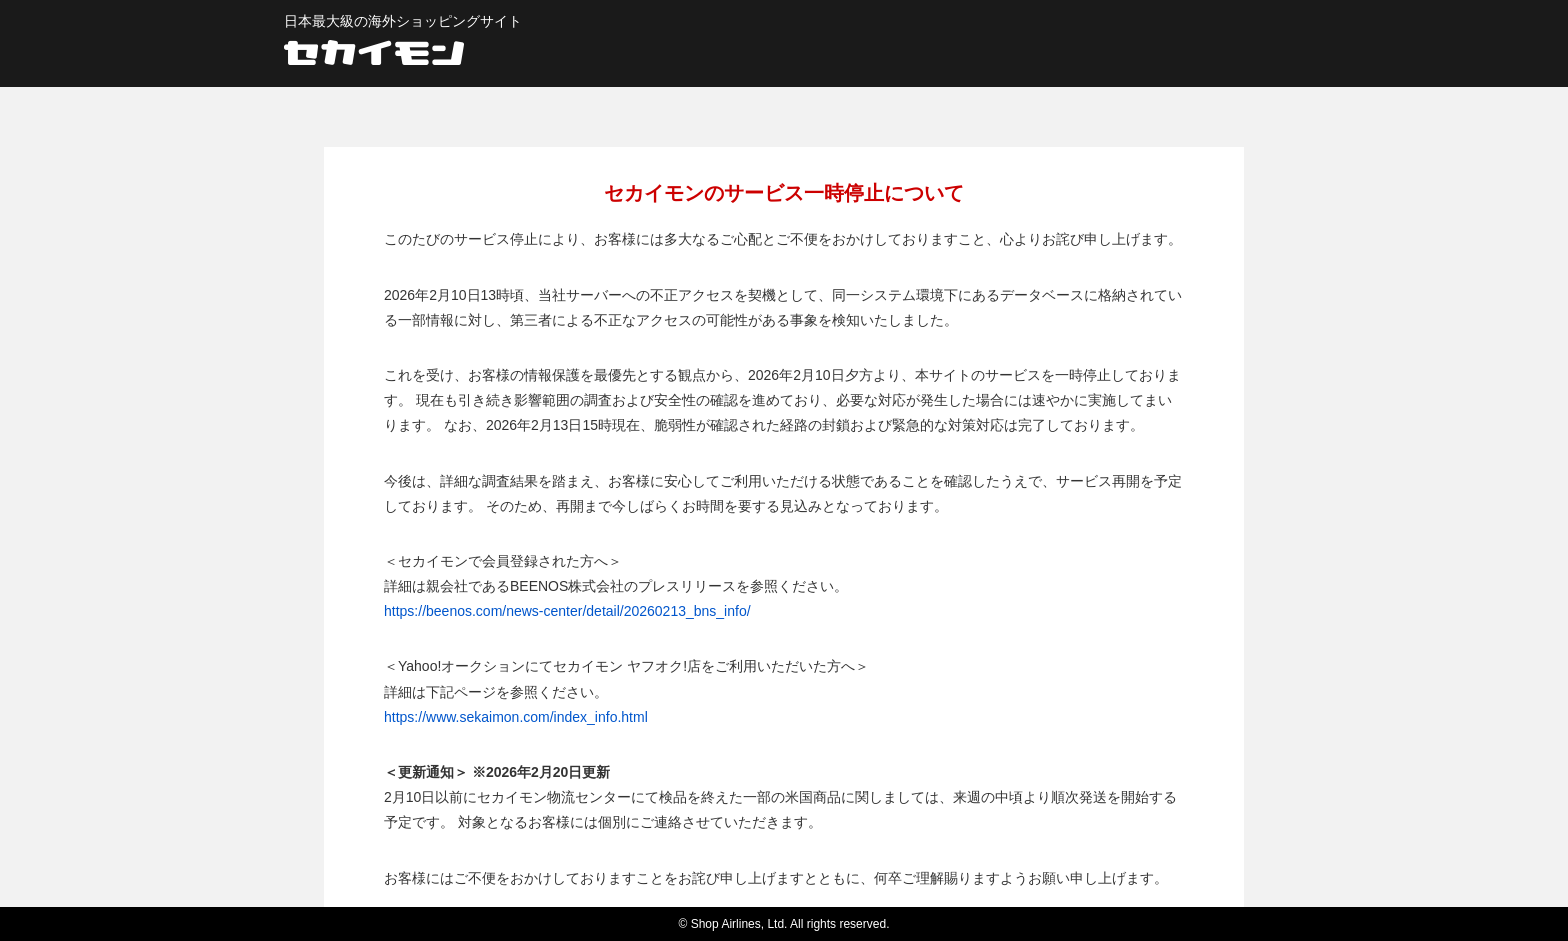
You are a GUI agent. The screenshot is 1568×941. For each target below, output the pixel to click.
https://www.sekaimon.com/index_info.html (516, 717)
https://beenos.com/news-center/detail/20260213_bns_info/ (567, 611)
